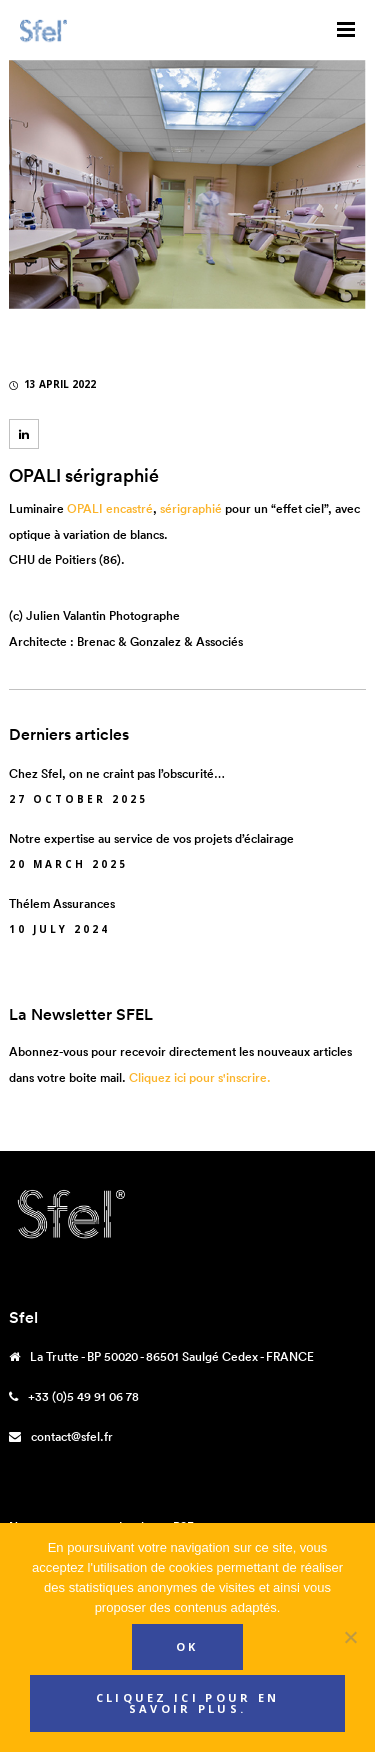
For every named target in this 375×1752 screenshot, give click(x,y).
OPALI (85, 508)
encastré (129, 508)
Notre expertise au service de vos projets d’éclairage (151, 838)
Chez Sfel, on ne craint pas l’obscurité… (117, 773)
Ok (187, 1646)
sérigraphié (191, 508)
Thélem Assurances (62, 903)
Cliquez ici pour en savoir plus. (188, 1703)
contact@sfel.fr (72, 1436)
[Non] (350, 1637)
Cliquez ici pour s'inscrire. (200, 1077)
